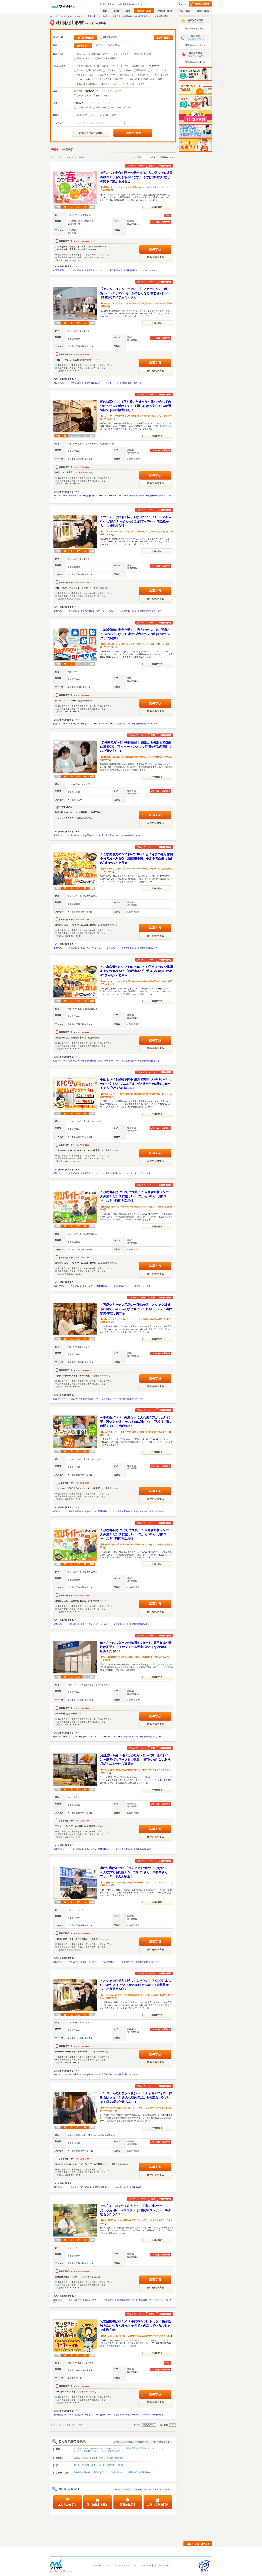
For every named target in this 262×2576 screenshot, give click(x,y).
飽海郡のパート (60, 723)
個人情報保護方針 (161, 2565)
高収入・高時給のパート (113, 835)
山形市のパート (60, 1060)
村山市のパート (60, 495)
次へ (74, 157)
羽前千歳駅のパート (78, 1511)
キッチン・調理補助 (83, 2451)
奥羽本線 (128, 16)
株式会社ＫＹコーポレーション (141, 270)
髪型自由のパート (122, 2414)
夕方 (100, 115)
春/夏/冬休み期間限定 (107, 58)
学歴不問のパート (118, 270)
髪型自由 (93, 84)
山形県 (104, 16)
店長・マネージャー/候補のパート (101, 2300)
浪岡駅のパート (82, 2414)
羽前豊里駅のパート (78, 495)
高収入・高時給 (84, 95)
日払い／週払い (103, 95)
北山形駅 (94, 2465)
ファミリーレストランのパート (100, 723)
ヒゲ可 (142, 84)
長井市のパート (60, 611)
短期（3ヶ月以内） (143, 54)
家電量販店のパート (105, 2187)
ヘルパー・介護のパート (101, 2414)
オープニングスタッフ (161, 70)
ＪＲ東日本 (115, 16)
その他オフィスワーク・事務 (117, 2448)
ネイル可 (130, 84)
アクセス (107, 2565)
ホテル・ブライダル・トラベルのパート (102, 948)
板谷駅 (102, 2465)
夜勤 (114, 115)
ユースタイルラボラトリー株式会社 (147, 2414)
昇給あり (81, 70)
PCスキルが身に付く (86, 79)
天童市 (77, 2458)
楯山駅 (77, 2465)
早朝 (79, 115)
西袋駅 (85, 2465)
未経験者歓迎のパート (140, 495)
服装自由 (105, 84)
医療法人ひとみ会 (153, 1736)
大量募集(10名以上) (85, 75)
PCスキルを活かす (106, 75)
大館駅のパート (80, 270)
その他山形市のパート (63, 2414)
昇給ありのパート (114, 383)
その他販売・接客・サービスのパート (101, 611)
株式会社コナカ (140, 2187)
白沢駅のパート (78, 1286)
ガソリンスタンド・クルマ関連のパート (102, 1962)
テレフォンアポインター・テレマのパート (103, 1736)
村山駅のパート (76, 948)
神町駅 (120, 2465)
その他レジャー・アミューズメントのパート (108, 495)
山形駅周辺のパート (62, 270)
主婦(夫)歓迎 (134, 79)
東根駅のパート (78, 835)
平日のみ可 (101, 107)
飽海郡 (110, 2458)
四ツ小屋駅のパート (78, 2074)
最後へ (81, 157)
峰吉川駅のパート (79, 1849)
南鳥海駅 (111, 2465)
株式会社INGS (143, 1849)
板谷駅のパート (76, 1173)
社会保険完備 (95, 70)
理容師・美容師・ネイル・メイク (147, 2448)
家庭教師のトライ (133, 835)
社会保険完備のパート (126, 1511)
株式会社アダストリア (133, 383)
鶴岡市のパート (60, 1173)
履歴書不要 (141, 70)
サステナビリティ (122, 2565)
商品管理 (116, 2451)
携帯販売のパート (96, 383)
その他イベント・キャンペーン (88, 2448)
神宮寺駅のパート (79, 383)
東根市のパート (60, 2074)
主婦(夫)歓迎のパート (115, 1173)
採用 (135, 2565)
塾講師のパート (93, 835)
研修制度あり (139, 66)
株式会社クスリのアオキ (148, 723)
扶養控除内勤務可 (85, 66)
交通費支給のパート (123, 1624)
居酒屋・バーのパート (98, 270)
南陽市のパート (60, 1736)
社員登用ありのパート (126, 723)
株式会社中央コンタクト (150, 1962)
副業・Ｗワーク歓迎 (153, 79)
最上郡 (95, 2458)
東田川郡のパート (61, 383)
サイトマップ (180, 4)
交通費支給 (154, 66)
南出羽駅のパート (77, 1060)
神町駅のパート (76, 1962)
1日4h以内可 (102, 66)
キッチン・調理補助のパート (99, 1286)
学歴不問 (120, 79)
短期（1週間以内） (100, 54)
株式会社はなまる (149, 948)
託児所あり (127, 70)
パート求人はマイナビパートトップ (66, 16)
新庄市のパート (60, 2300)
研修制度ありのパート (130, 611)
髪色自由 (81, 84)
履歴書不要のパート (131, 948)
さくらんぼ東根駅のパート (83, 2187)
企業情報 (97, 2565)
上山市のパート (60, 1962)
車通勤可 (142, 75)
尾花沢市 (86, 2458)
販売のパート (94, 2074)
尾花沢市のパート (61, 835)
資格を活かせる (126, 75)
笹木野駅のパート (77, 723)
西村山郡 (119, 2458)
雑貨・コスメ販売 (102, 2451)
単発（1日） (82, 54)
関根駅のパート (76, 1624)
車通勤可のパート (130, 1962)
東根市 (102, 2458)
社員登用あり (111, 70)
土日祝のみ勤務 (84, 107)
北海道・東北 (92, 16)
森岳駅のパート (76, 611)
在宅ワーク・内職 (120, 66)
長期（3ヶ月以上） (85, 58)
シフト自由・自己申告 (121, 107)
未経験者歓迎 (106, 79)
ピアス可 (118, 84)
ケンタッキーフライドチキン (139, 1173)
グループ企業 (145, 2565)
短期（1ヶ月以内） (121, 54)
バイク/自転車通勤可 (159, 75)
